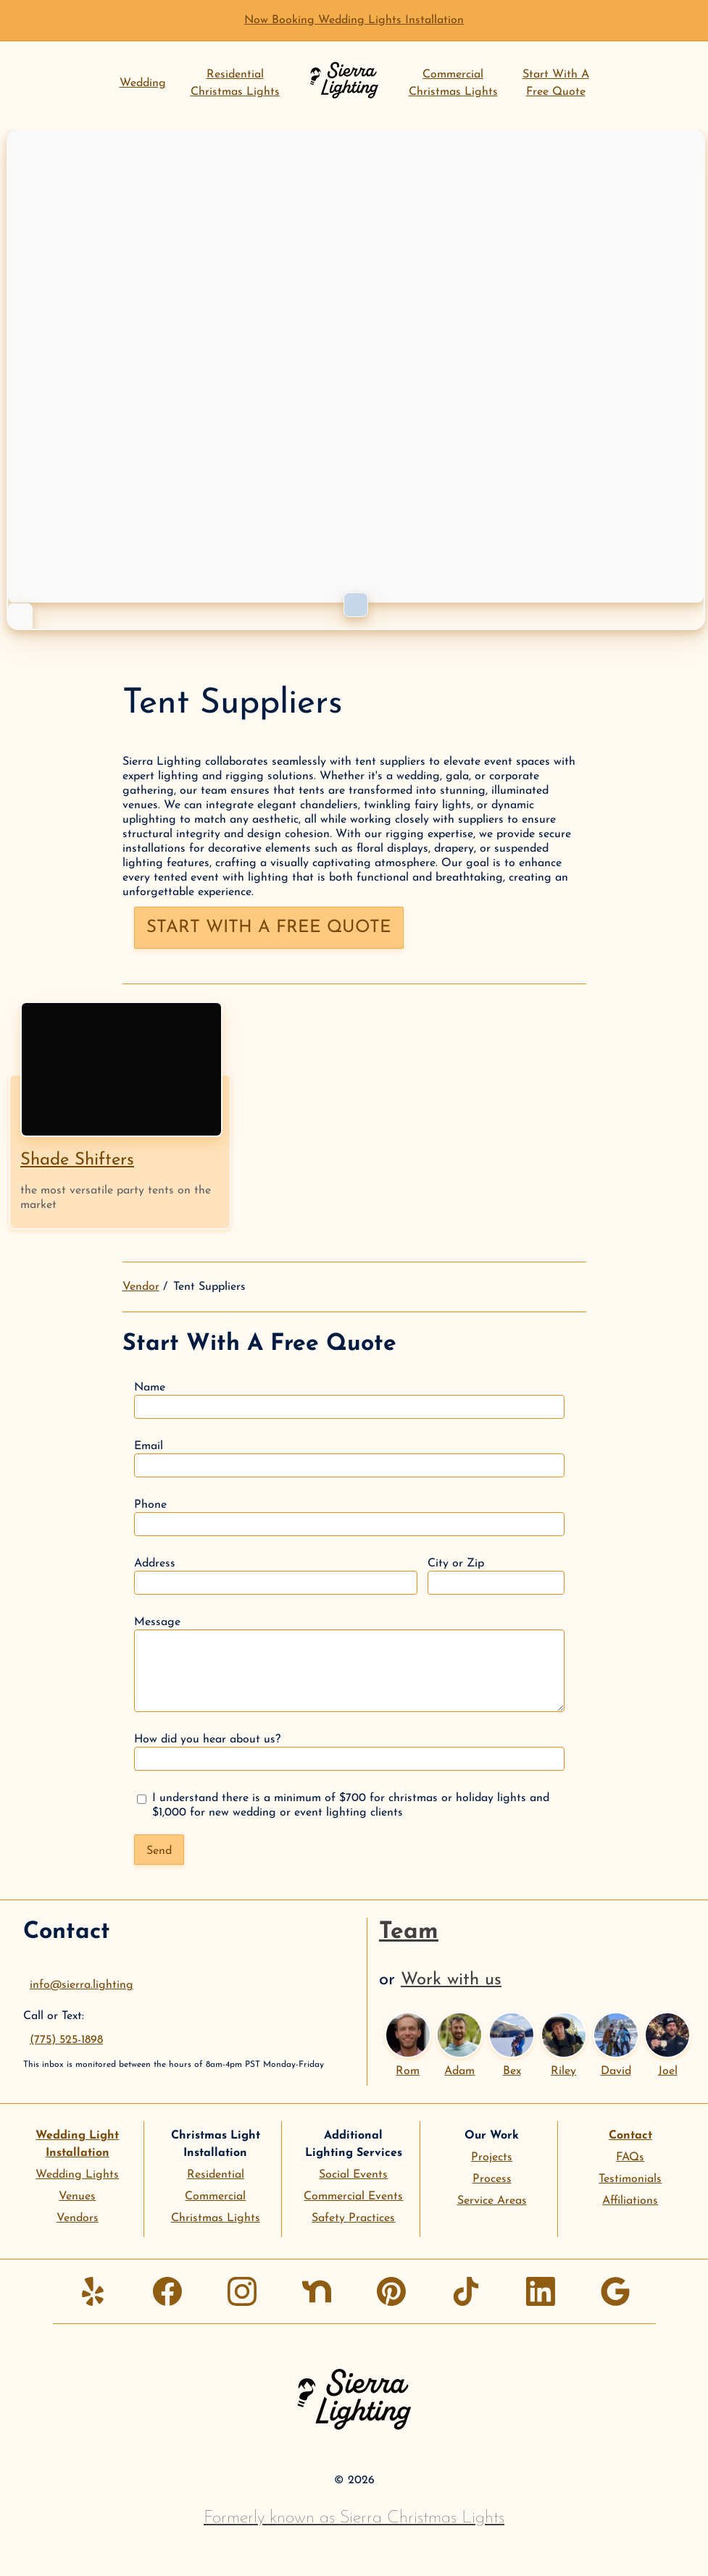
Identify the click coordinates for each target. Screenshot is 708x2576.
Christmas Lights (215, 2218)
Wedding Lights (77, 2175)
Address (275, 1576)
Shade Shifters (77, 1160)
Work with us (451, 1980)
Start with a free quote (268, 927)
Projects (491, 2157)
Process (492, 2179)
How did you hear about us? (349, 1752)
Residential (215, 2175)
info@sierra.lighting (81, 1985)
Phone (349, 1517)
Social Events (353, 2175)
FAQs (630, 2157)
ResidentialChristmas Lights (235, 83)
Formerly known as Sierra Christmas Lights (354, 2518)
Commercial (215, 2196)
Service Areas (492, 2201)
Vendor (140, 1287)
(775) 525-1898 (66, 2040)
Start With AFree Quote (555, 83)
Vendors (78, 2218)
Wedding (143, 83)
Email (349, 1458)
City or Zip (496, 1576)
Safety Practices (353, 2218)
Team (408, 1932)
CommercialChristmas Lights (453, 83)
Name (349, 1400)
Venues (77, 2196)
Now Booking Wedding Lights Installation (354, 20)
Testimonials (630, 2179)
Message (349, 1664)
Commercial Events (353, 2196)
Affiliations (630, 2201)
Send (159, 1851)
